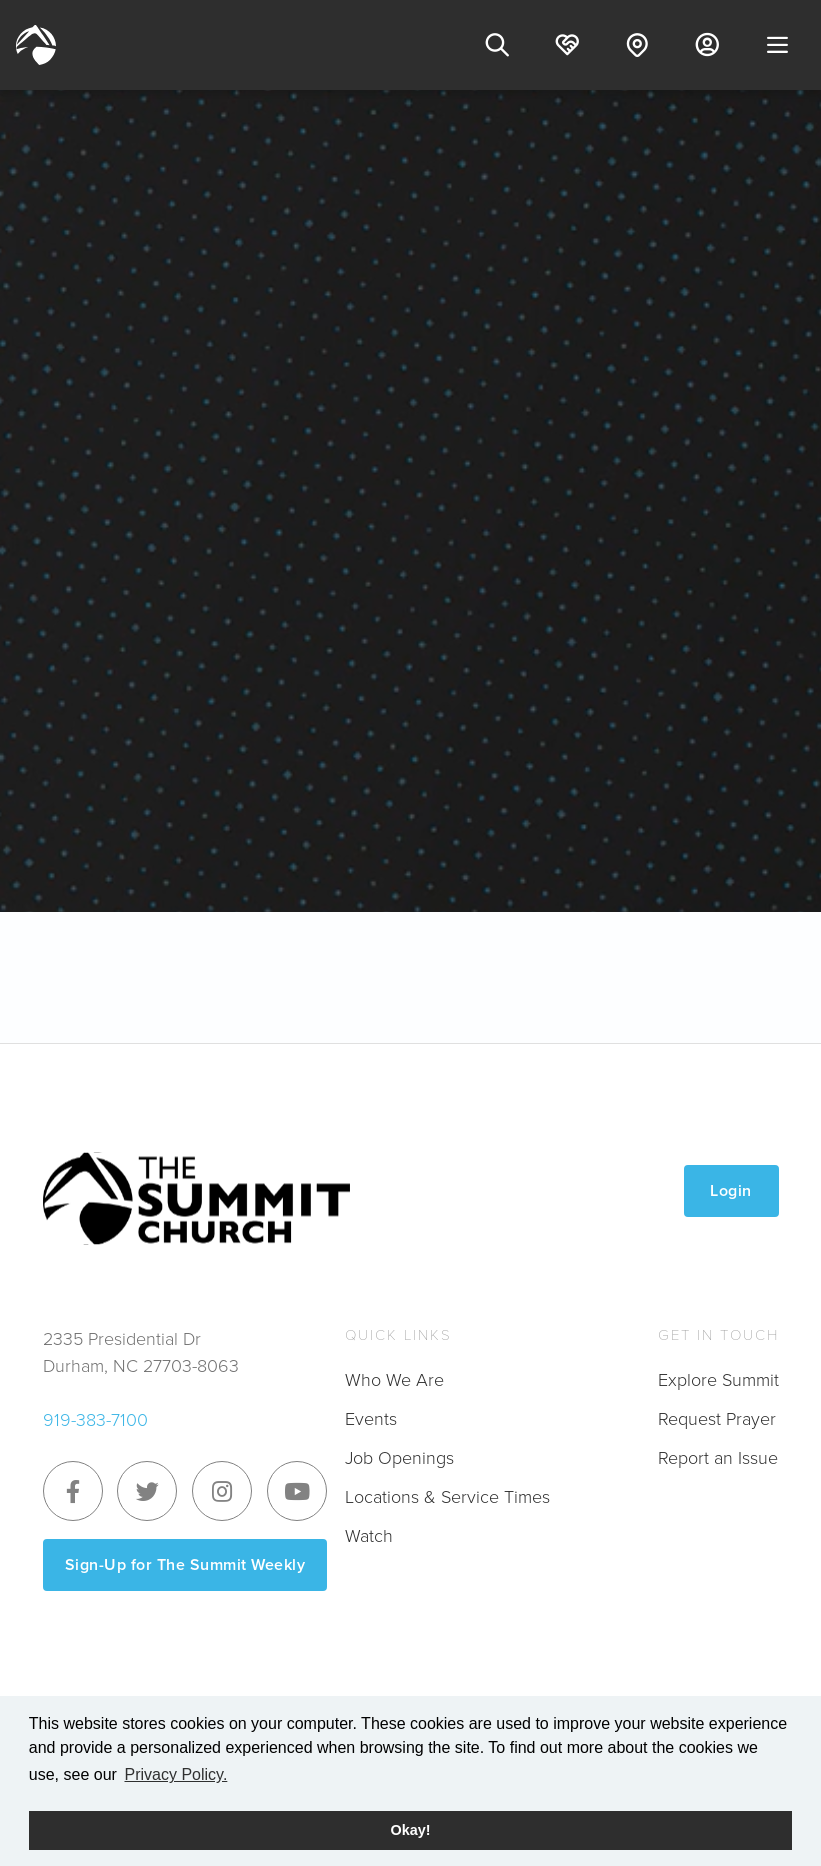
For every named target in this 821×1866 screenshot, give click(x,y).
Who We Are (394, 1380)
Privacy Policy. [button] (175, 1774)
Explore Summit (718, 1380)
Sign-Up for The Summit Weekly (185, 1564)
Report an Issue (718, 1458)
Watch (369, 1536)
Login (731, 1190)
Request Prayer (717, 1419)
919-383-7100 (95, 1420)
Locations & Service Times (447, 1497)
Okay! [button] (411, 1830)
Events (371, 1419)
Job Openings (399, 1458)
